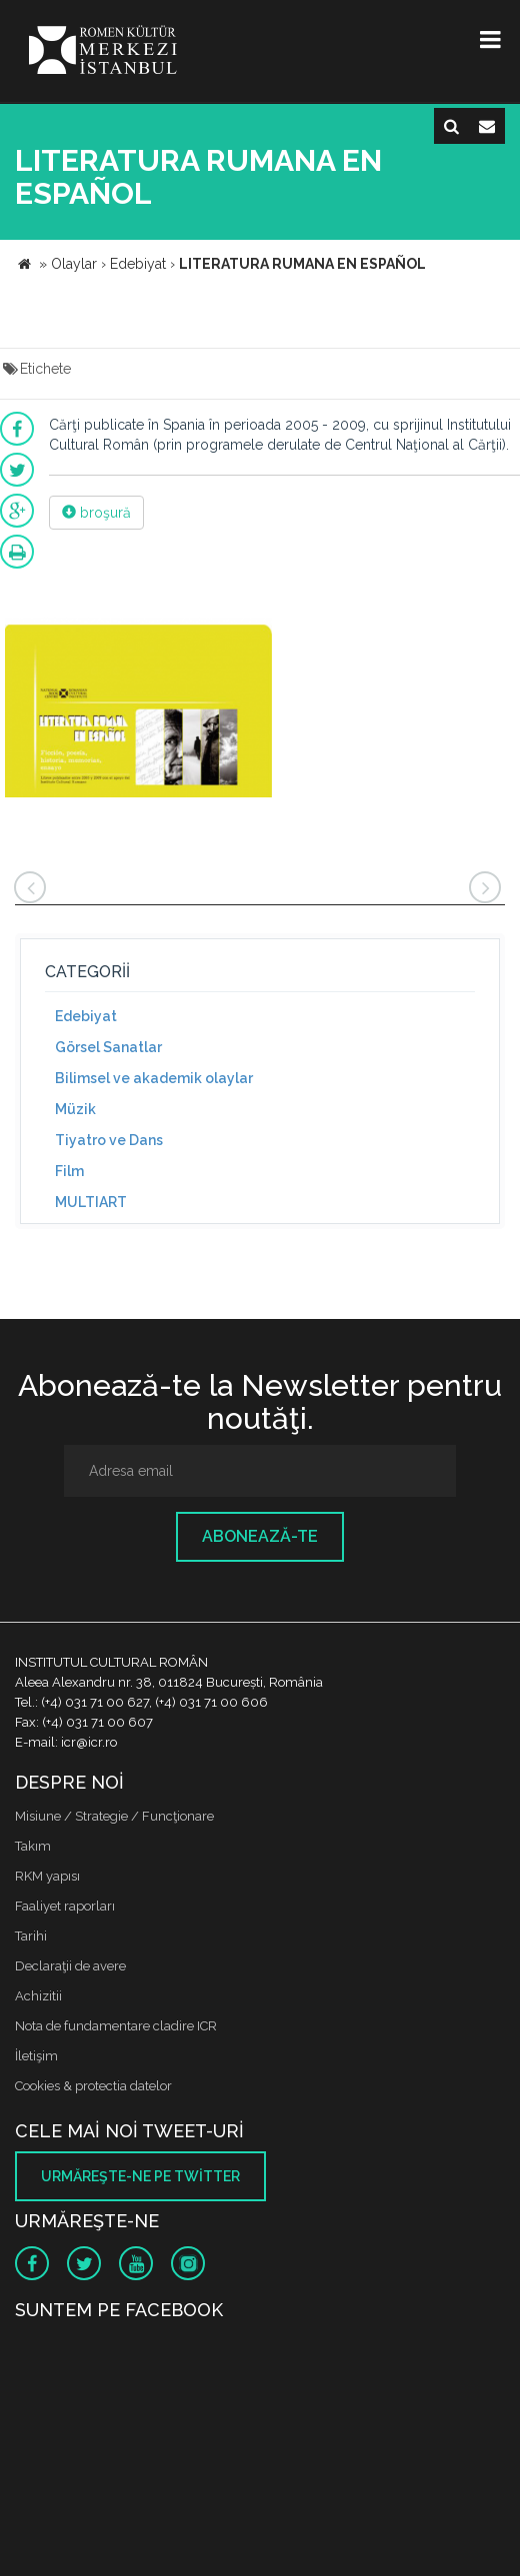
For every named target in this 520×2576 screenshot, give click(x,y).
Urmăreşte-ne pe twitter (140, 2176)
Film (69, 1171)
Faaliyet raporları (65, 1906)
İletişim (36, 2055)
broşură (96, 513)
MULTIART (91, 1202)
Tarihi (31, 1936)
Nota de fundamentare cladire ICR (116, 2025)
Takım (33, 1846)
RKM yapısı (47, 1876)
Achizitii (38, 1995)
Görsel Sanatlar (108, 1047)
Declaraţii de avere (70, 1965)
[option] (138, 710)
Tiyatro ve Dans (109, 1140)
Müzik (75, 1109)
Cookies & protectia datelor (93, 2085)
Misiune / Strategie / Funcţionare (114, 1816)
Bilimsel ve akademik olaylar (154, 1078)
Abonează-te (260, 1536)
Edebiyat (86, 1016)
